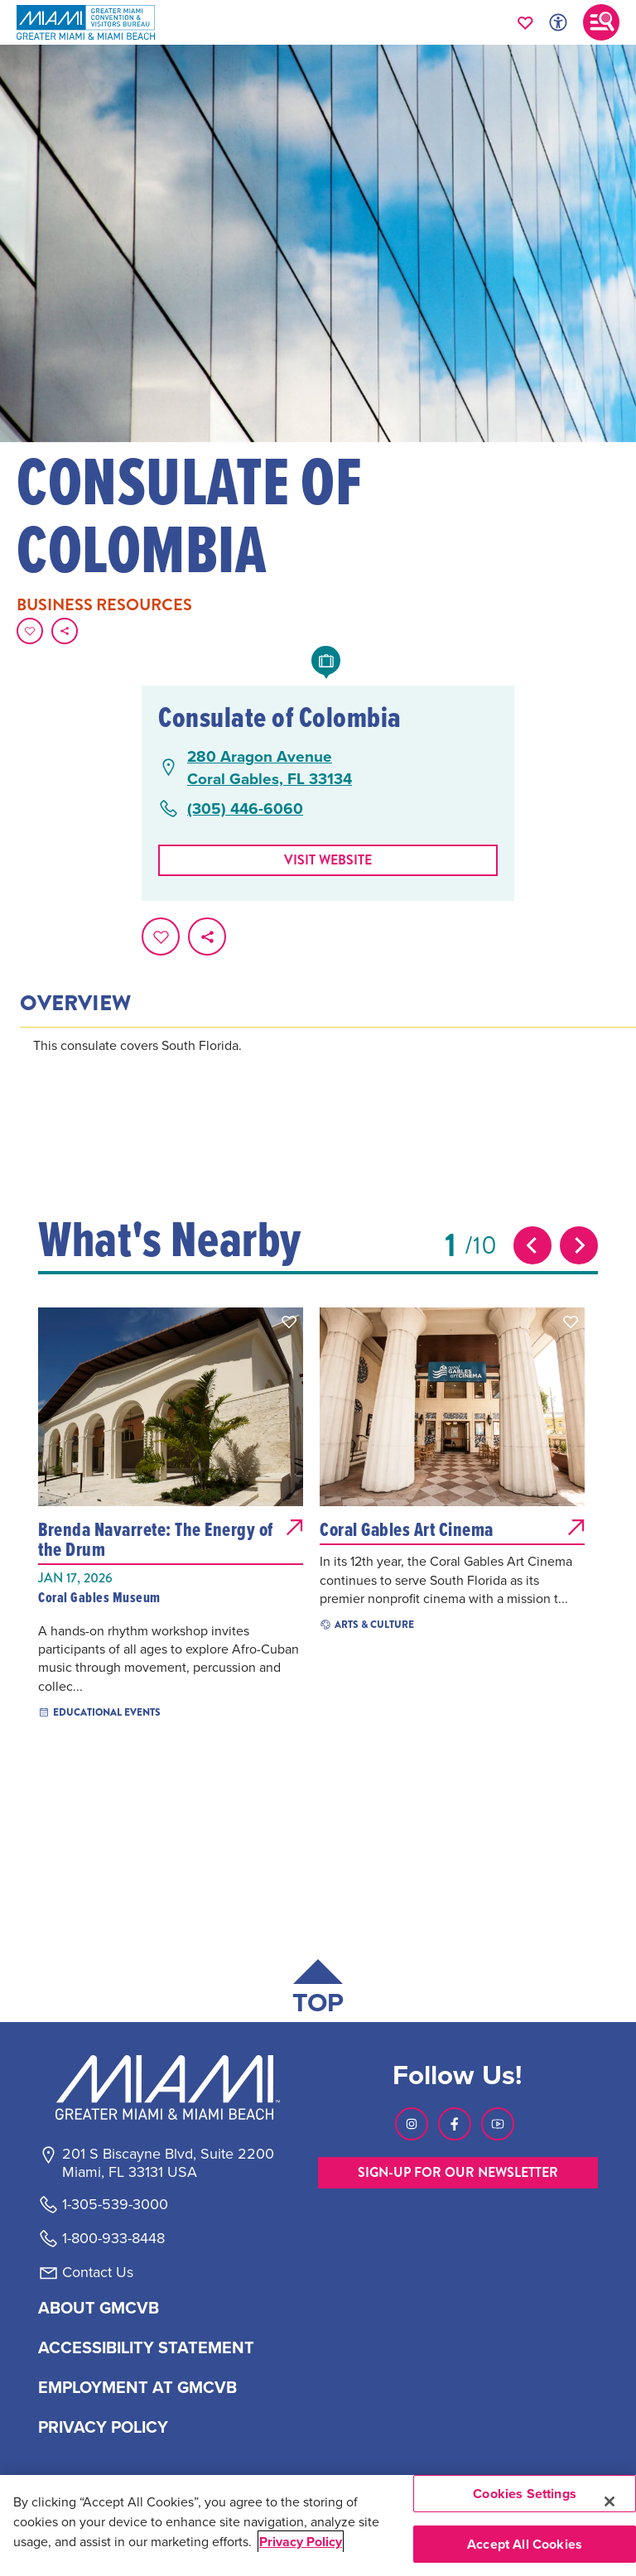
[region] (318, 2525)
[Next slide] (579, 1245)
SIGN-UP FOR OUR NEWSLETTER (458, 2172)
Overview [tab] (75, 1003)
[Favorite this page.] (30, 631)
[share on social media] (64, 631)
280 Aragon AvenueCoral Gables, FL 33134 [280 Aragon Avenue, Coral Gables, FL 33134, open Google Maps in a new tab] (269, 767)
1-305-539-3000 (115, 2204)
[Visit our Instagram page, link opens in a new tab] (411, 2123)
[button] (289, 1321)
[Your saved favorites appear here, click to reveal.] (525, 22)
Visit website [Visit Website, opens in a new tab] (328, 859)
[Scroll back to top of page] (318, 1990)
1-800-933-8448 (113, 2238)
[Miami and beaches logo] (167, 2087)
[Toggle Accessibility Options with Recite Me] (558, 22)
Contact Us (97, 2272)
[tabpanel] (328, 1068)
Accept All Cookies (524, 2544)
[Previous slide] (532, 1245)
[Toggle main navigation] (601, 22)
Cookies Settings (524, 2493)
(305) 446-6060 (245, 808)
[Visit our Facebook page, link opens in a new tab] (454, 2123)
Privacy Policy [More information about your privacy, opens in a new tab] (300, 2541)
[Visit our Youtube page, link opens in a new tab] (497, 2123)
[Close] (609, 2501)
